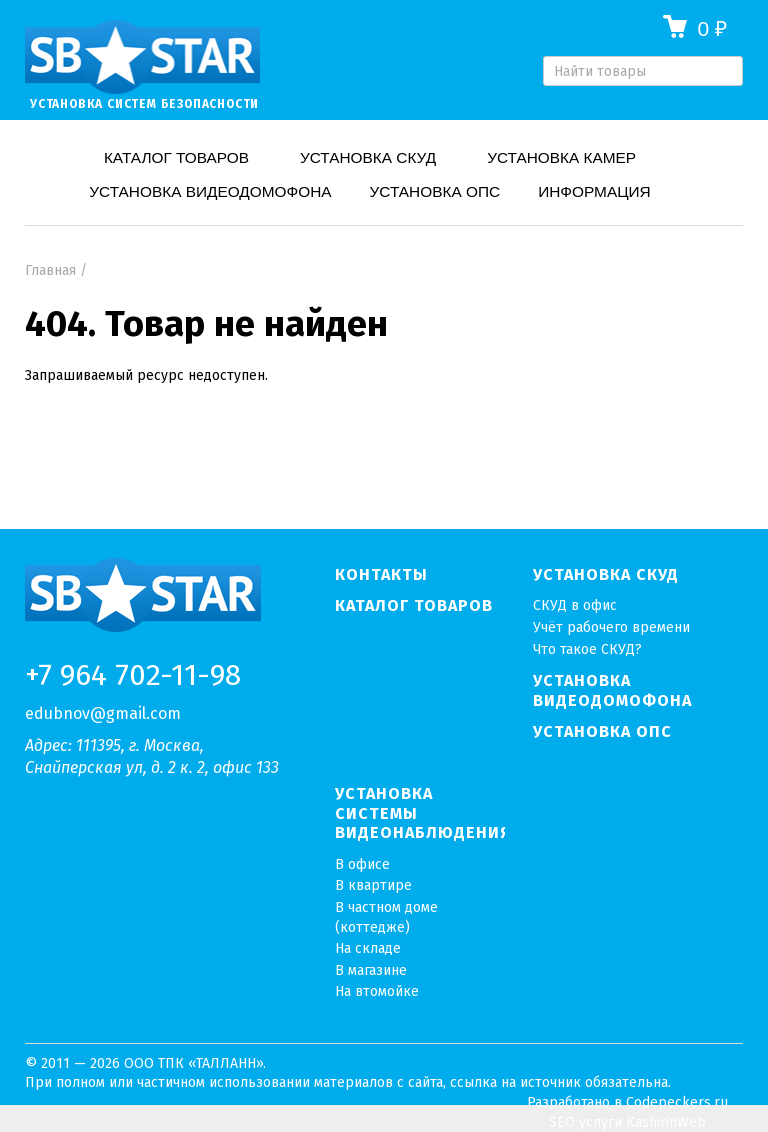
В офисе (362, 864)
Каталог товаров (176, 157)
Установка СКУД (368, 157)
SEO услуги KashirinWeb (627, 1122)
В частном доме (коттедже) (386, 917)
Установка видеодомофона (210, 191)
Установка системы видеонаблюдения (420, 813)
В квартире (373, 885)
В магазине (371, 970)
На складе (368, 948)
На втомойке (377, 991)
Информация (594, 191)
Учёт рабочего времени (611, 627)
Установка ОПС (435, 191)
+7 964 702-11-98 (133, 676)
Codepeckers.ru (677, 1102)
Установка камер (561, 157)
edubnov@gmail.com (103, 713)
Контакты (381, 574)
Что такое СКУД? (587, 649)
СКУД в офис (575, 605)
